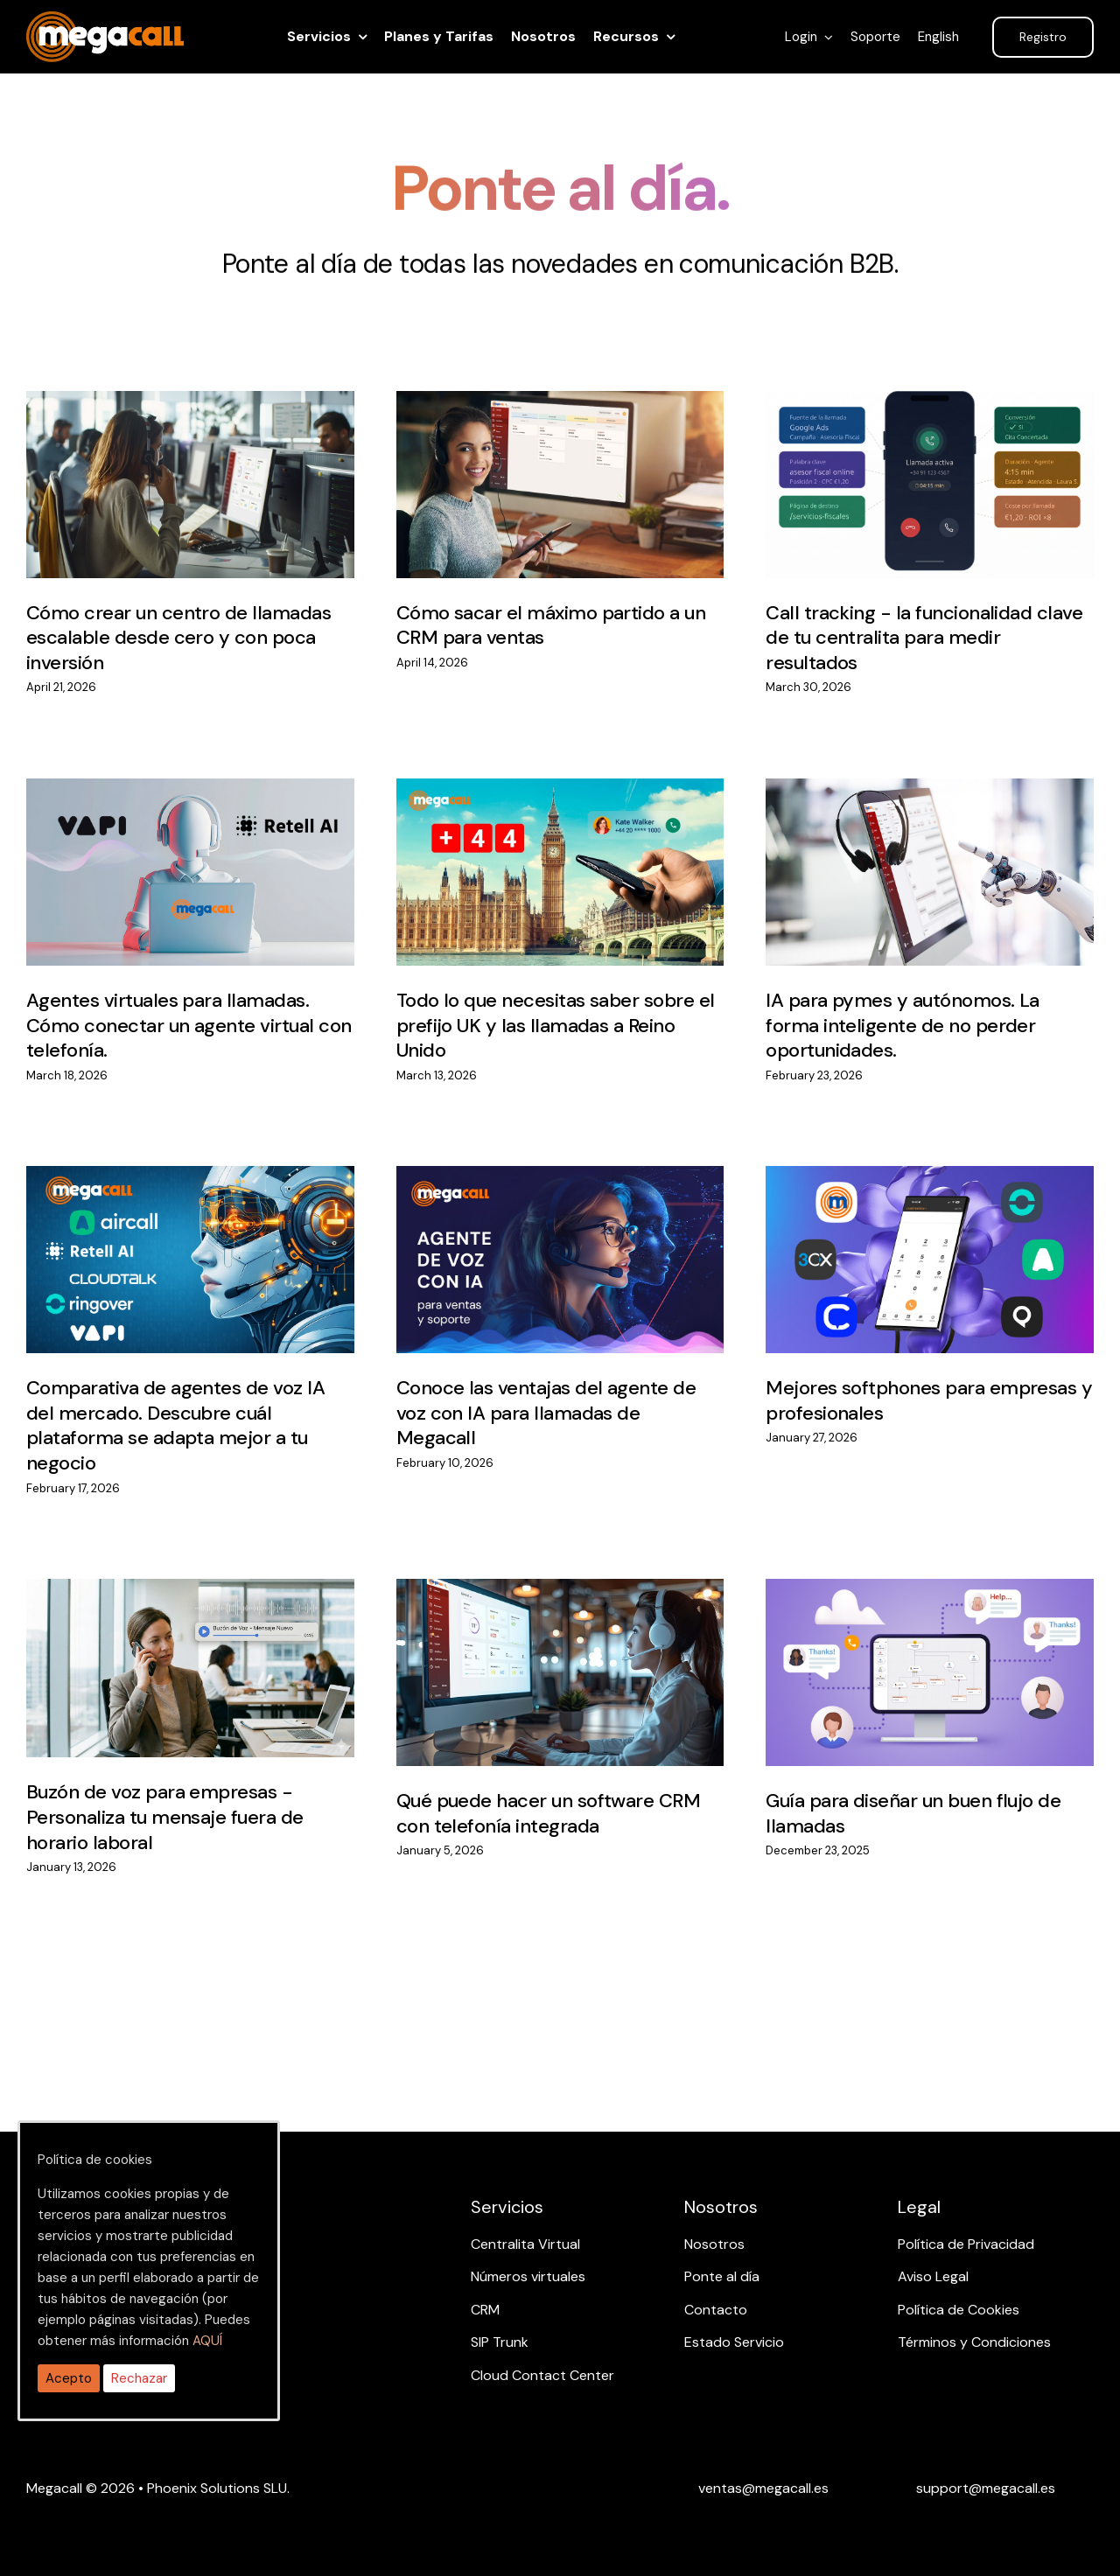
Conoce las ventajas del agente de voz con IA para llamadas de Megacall (546, 1412)
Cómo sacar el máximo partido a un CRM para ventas (551, 625)
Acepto (69, 2378)
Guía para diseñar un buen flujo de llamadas (913, 1813)
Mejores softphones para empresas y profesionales (929, 1400)
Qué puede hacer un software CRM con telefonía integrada (548, 1813)
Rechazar (139, 2378)
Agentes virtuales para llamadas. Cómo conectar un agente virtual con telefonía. (189, 1025)
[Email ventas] (763, 2488)
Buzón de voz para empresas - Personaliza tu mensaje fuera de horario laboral (165, 1816)
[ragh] (105, 22)
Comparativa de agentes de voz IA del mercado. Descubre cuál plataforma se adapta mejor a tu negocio (175, 1425)
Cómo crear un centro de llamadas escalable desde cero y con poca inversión (178, 637)
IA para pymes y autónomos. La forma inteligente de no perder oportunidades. (903, 1025)
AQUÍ (207, 2340)
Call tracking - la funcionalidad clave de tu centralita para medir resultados (924, 637)
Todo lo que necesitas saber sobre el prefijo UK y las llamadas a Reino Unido (555, 1025)
